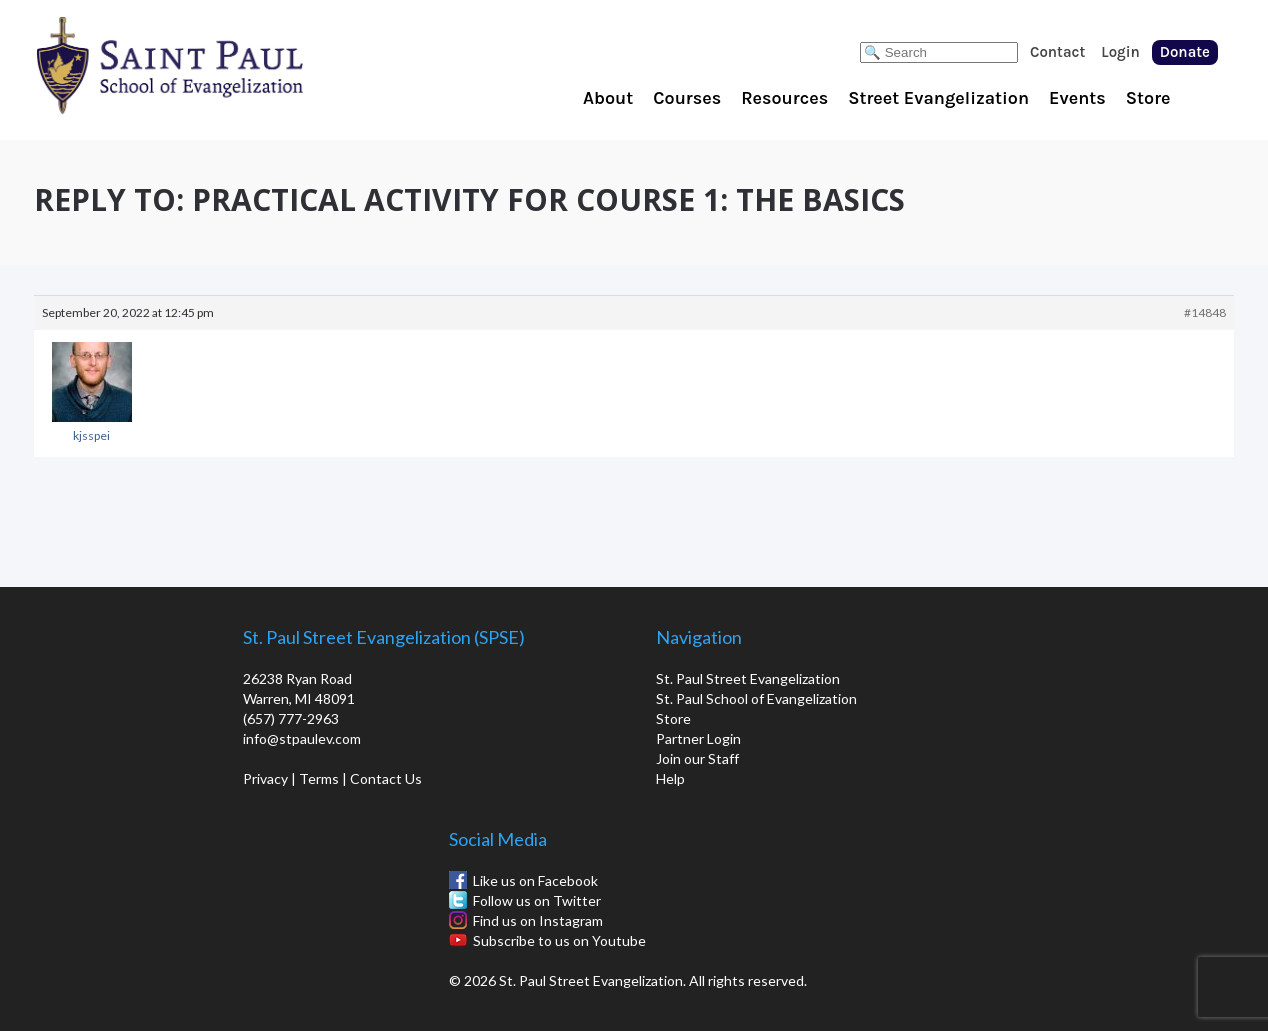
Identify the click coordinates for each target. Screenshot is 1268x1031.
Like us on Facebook (535, 880)
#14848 (1205, 312)
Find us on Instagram (538, 920)
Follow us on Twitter (537, 900)
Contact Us (386, 778)
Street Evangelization (938, 98)
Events (1077, 98)
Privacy (265, 778)
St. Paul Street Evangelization (748, 678)
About (608, 98)
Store (1148, 98)
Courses (687, 98)
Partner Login (698, 738)
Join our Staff (697, 758)
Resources (784, 98)
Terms (319, 778)
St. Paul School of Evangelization (210, 65)
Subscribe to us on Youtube (559, 940)
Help (670, 778)
